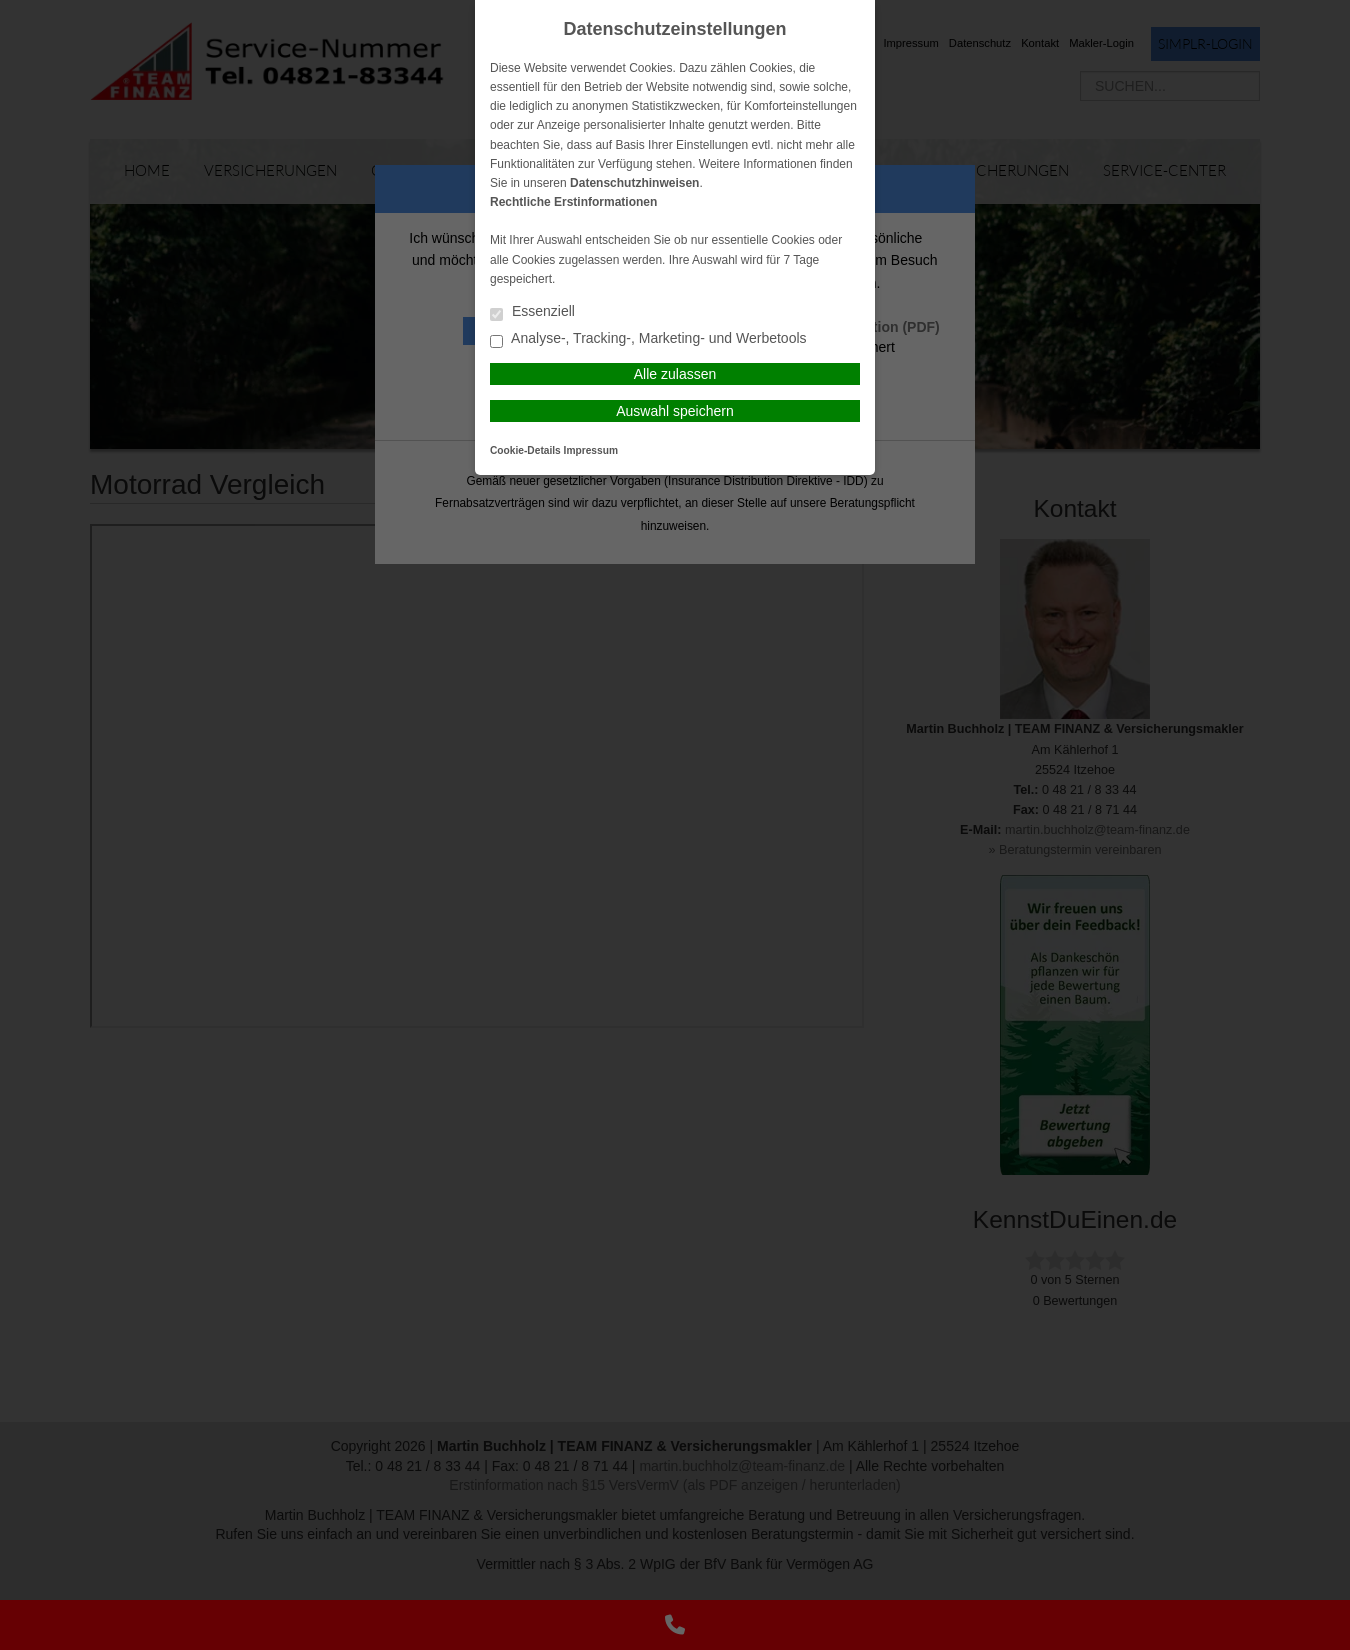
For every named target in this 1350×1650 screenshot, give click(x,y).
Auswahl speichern (675, 411)
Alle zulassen (675, 374)
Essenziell (532, 312)
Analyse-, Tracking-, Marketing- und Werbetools (648, 339)
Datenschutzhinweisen (634, 183)
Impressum (591, 450)
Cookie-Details (525, 450)
